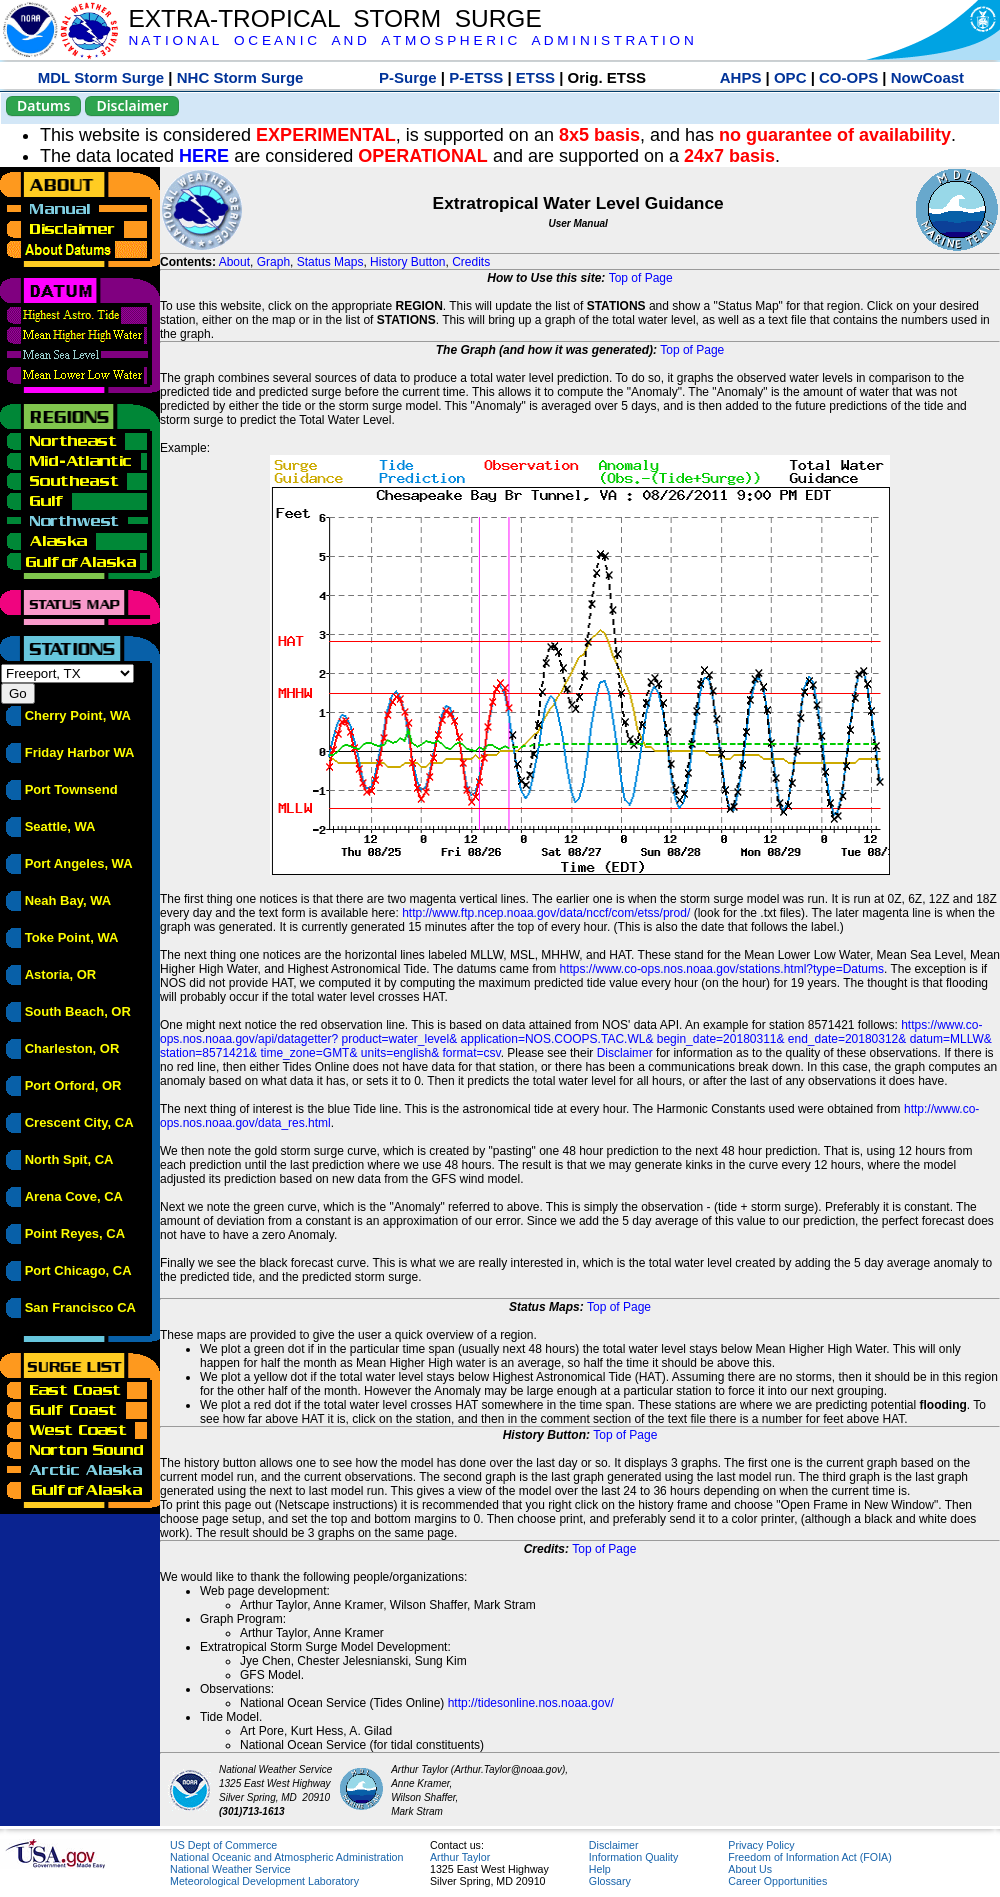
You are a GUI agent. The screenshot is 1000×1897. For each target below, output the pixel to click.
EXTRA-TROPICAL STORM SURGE (334, 18)
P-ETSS (476, 77)
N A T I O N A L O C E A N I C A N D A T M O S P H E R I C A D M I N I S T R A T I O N (410, 40)
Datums (43, 105)
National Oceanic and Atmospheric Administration (286, 1857)
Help (600, 1869)
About (234, 262)
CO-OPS (848, 77)
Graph (273, 262)
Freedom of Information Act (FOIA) (809, 1857)
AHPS (741, 77)
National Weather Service (230, 1869)
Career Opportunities (777, 1881)
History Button (407, 262)
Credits (471, 262)
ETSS (535, 77)
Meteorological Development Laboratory (264, 1881)
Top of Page (641, 278)
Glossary (610, 1881)
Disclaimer (132, 105)
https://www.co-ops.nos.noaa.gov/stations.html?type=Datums (722, 969)
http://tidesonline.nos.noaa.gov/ (531, 1703)
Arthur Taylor (460, 1857)
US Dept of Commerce (223, 1845)
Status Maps (330, 262)
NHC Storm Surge (240, 77)
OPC (790, 77)
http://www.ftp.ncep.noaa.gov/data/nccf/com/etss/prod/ (546, 913)
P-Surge (408, 77)
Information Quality (633, 1857)
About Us (750, 1869)
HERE (204, 156)
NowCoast (927, 77)
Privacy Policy (761, 1845)
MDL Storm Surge (101, 77)
